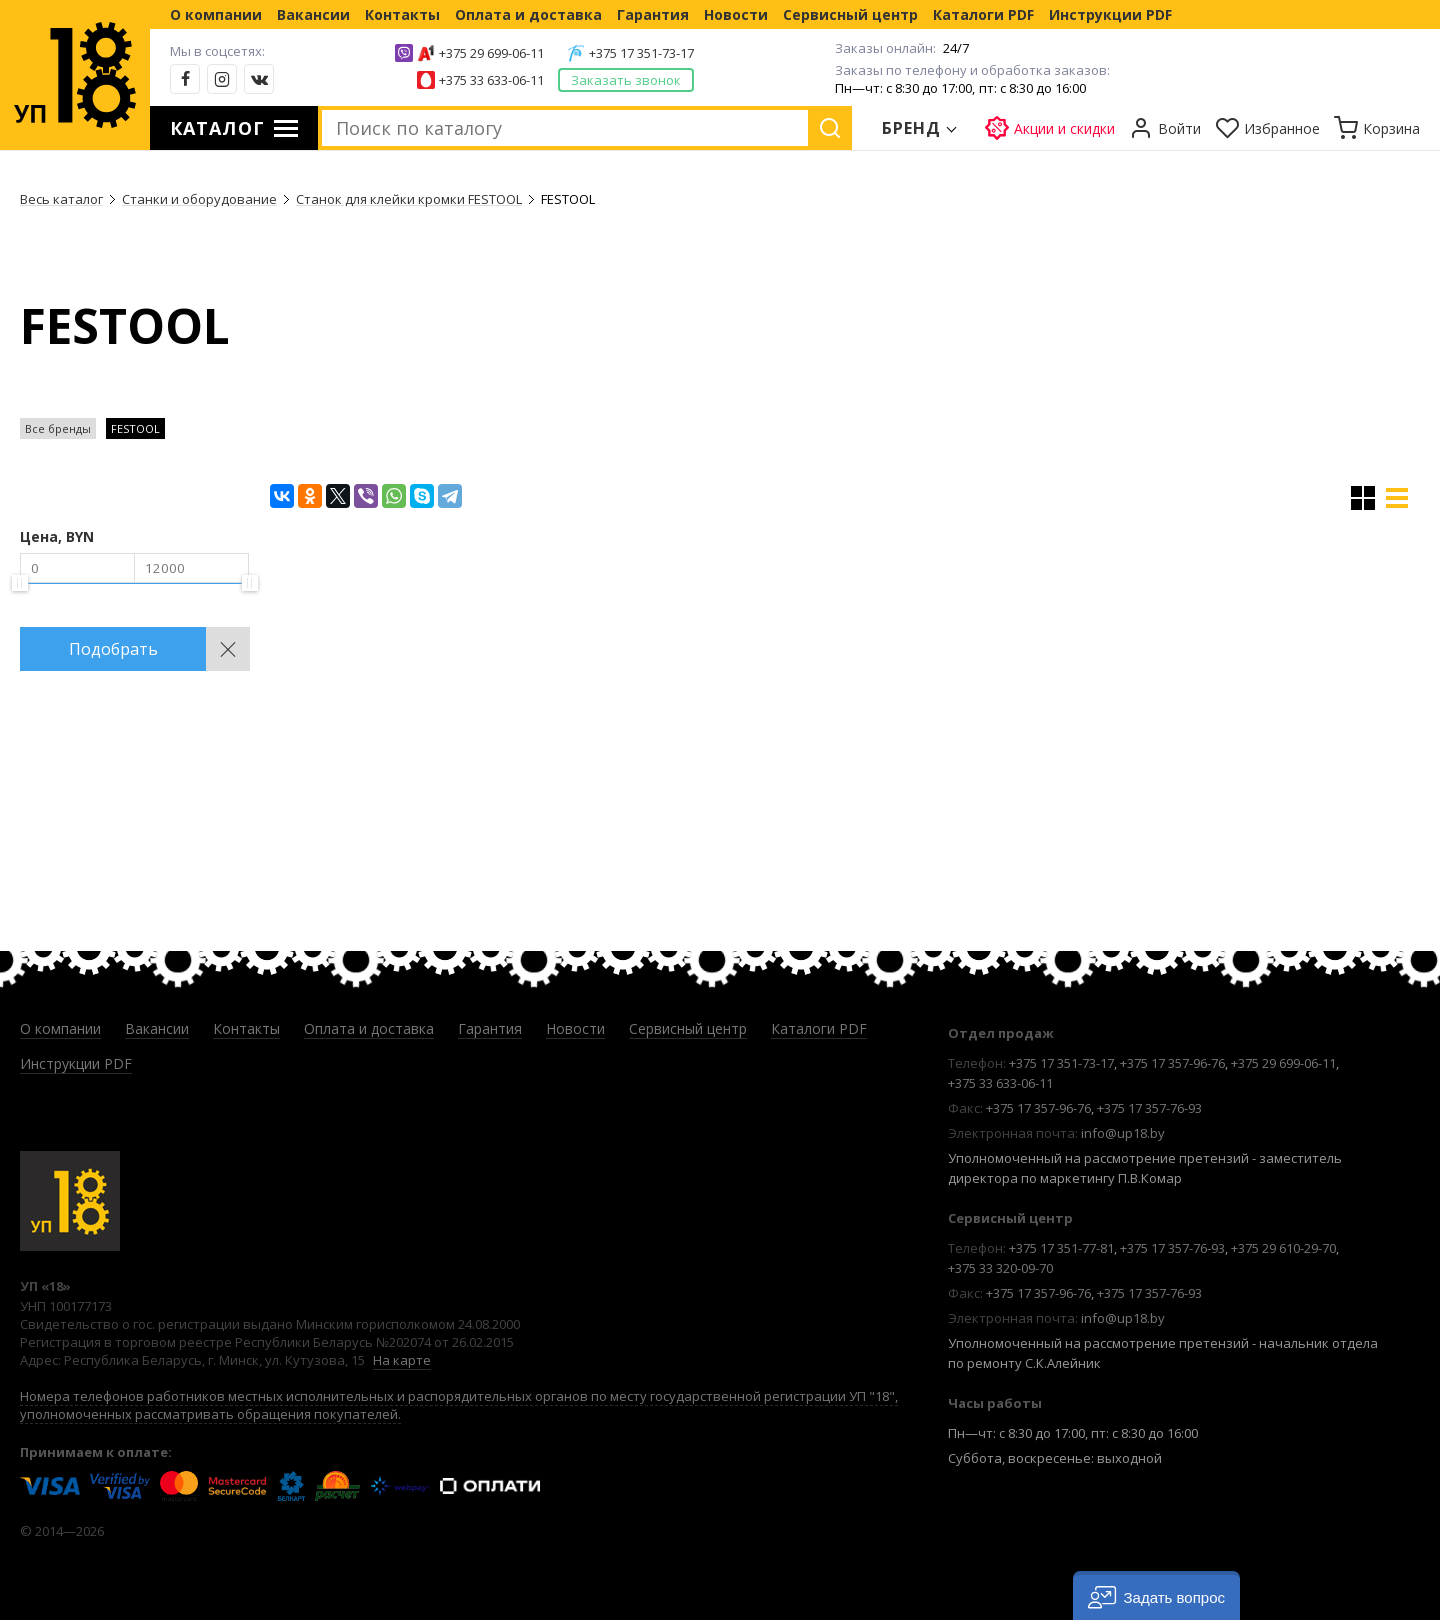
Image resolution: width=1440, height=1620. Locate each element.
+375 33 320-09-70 (1000, 1268)
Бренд (912, 128)
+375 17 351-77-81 (1061, 1248)
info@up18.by (1123, 1133)
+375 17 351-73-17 (641, 53)
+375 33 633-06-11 (491, 80)
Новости (736, 14)
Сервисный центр (850, 14)
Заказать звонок (626, 80)
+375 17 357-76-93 (1149, 1108)
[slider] (20, 583)
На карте (402, 1360)
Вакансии (313, 14)
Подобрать (113, 649)
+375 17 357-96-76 (1172, 1063)
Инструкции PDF (1110, 14)
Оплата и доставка (528, 14)
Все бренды (58, 428)
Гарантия (653, 14)
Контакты (402, 14)
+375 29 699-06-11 (491, 53)
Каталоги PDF (983, 14)
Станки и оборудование (199, 199)
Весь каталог (61, 199)
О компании (216, 14)
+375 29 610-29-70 (1283, 1248)
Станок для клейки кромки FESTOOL (409, 199)
